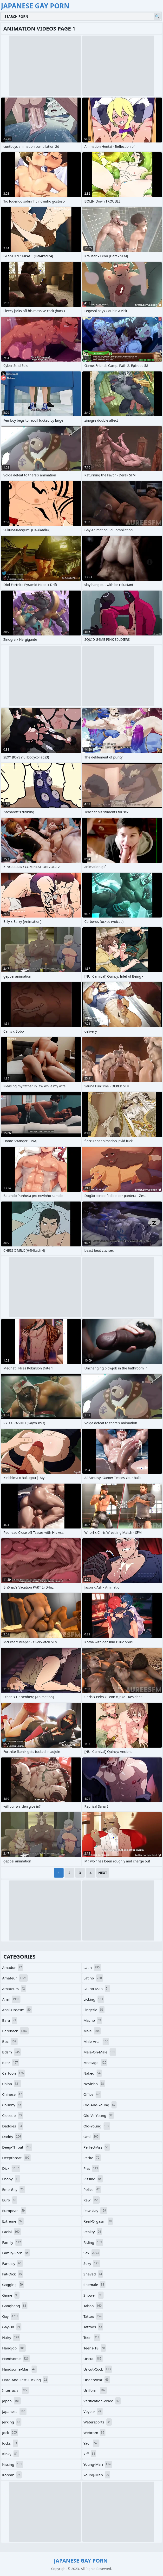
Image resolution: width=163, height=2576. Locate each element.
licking (94, 1999)
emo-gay (13, 2189)
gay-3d (11, 2326)
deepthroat (16, 2157)
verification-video (102, 2400)
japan (11, 2400)
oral (92, 2136)
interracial (15, 2390)
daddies (12, 2126)
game (11, 2295)
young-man (98, 2464)
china (11, 2083)
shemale (94, 2284)
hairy (11, 2337)
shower (94, 2295)
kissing (12, 2464)
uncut (93, 2358)
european (14, 2210)
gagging (13, 2284)
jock (10, 2432)
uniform (95, 2390)
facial (11, 2231)
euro (9, 2200)
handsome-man (19, 2369)
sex (92, 2252)
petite (92, 2157)
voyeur (93, 2411)
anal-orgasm (17, 2009)
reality (93, 2231)
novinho (94, 2083)
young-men (97, 2474)
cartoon (13, 2073)
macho (93, 2020)
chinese (12, 2094)
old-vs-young (99, 2115)
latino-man (97, 1988)
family (12, 2242)
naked (93, 2073)
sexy (92, 2263)
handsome (16, 2358)
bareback (15, 2030)
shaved (93, 2274)
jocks (10, 2443)
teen (92, 2337)
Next (102, 1872)
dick (11, 2168)
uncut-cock (98, 2369)
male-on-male (100, 2052)
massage (96, 2062)
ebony (11, 2178)
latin (92, 1967)
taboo (93, 2305)
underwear (97, 2379)
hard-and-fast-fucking (25, 2379)
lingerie (94, 2009)
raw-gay (95, 2210)
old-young (97, 2126)
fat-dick (12, 2274)
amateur (15, 1978)
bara (9, 2020)
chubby (12, 2104)
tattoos (93, 2326)
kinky (10, 2453)
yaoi (92, 2443)
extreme (13, 2221)
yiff (90, 2453)
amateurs (14, 1988)
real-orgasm (98, 2221)
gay (10, 2316)
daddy (12, 2136)
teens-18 (95, 2348)
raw (92, 2200)
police (92, 2189)
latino (93, 1978)
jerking (11, 2422)
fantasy (12, 2263)
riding (93, 2242)
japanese (14, 2411)
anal (11, 1999)
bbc (10, 2041)
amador (12, 1967)
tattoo (93, 2316)
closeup (12, 2115)
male (92, 2030)
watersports (98, 2422)
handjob (14, 2348)
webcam (95, 2432)
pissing (93, 2178)
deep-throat (17, 2147)
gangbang (14, 2305)
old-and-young (100, 2104)
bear (10, 2062)
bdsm (11, 2052)
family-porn (16, 2252)
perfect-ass (97, 2147)
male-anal (97, 2041)
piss (91, 2168)
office (92, 2094)
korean (12, 2474)
